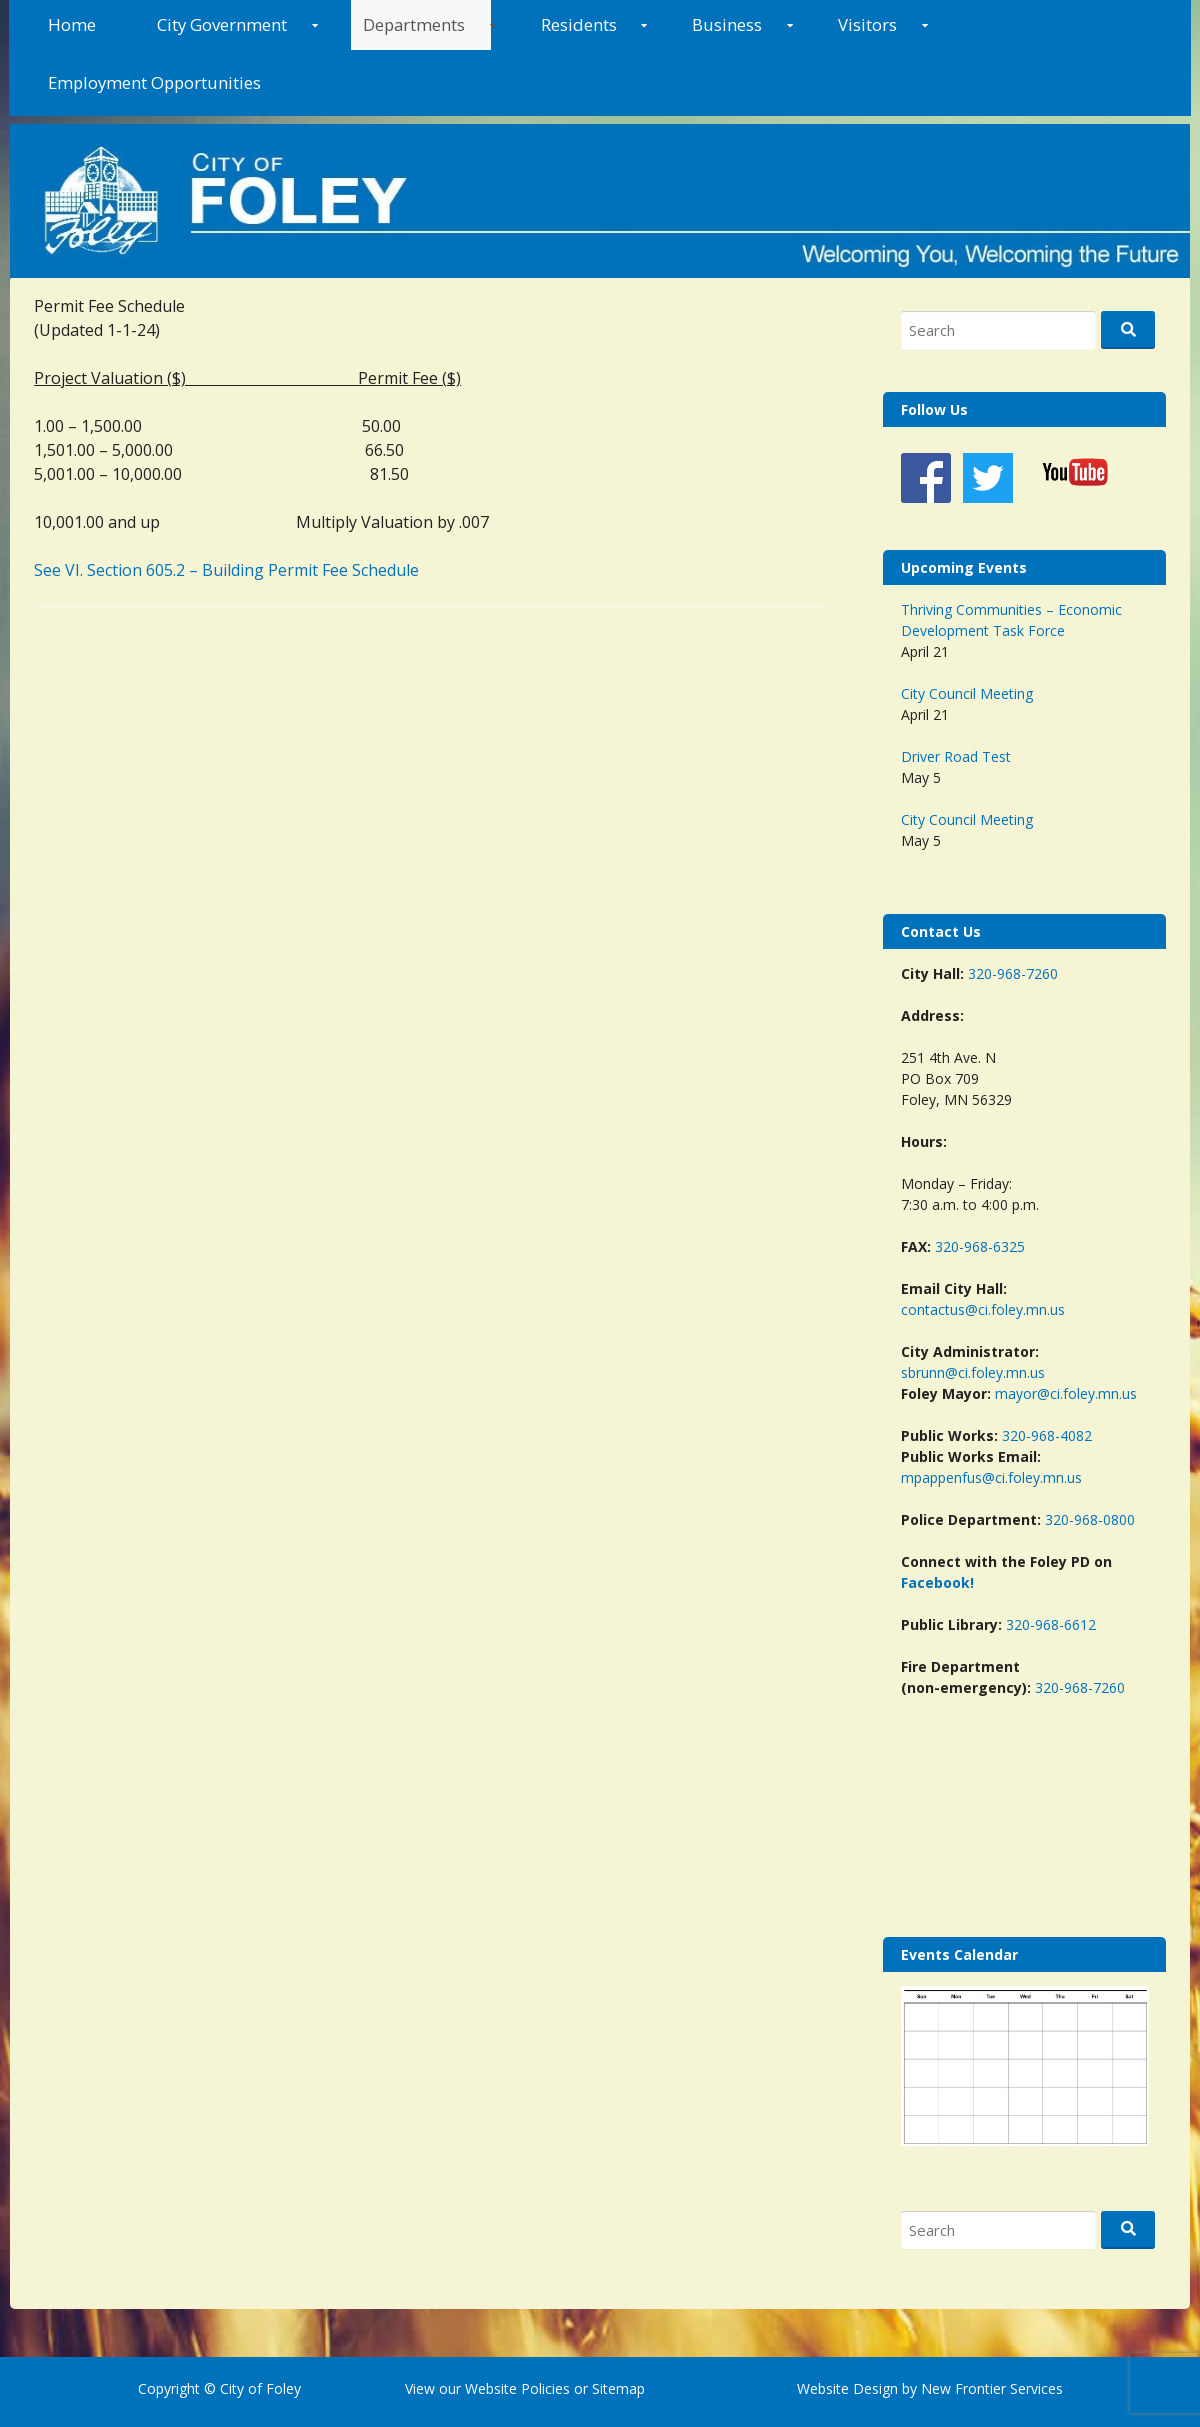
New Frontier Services (992, 2388)
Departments (414, 24)
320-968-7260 (1013, 973)
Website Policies (517, 2388)
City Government (222, 24)
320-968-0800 (1090, 1519)
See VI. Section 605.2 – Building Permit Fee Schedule (226, 570)
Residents (579, 24)
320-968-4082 (1047, 1435)
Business (727, 24)
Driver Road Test (956, 756)
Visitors (867, 24)
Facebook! (937, 1582)
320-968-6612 (1051, 1624)
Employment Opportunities (154, 82)
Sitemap (616, 2388)
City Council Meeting (967, 693)
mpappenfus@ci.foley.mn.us (991, 1477)
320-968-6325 (980, 1246)
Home (72, 24)
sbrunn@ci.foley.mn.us (973, 1372)
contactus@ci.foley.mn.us (983, 1309)
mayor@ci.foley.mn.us (1066, 1393)
